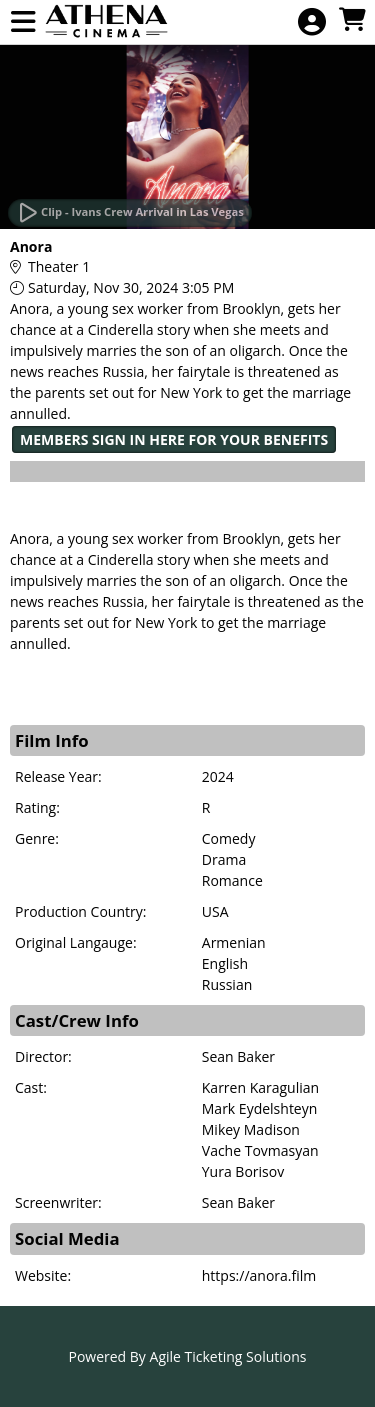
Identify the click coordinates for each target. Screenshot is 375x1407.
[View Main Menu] (23, 22)
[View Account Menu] (312, 22)
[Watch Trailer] (130, 213)
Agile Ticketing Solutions (228, 1356)
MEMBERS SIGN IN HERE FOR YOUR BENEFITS (174, 439)
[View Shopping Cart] (352, 20)
